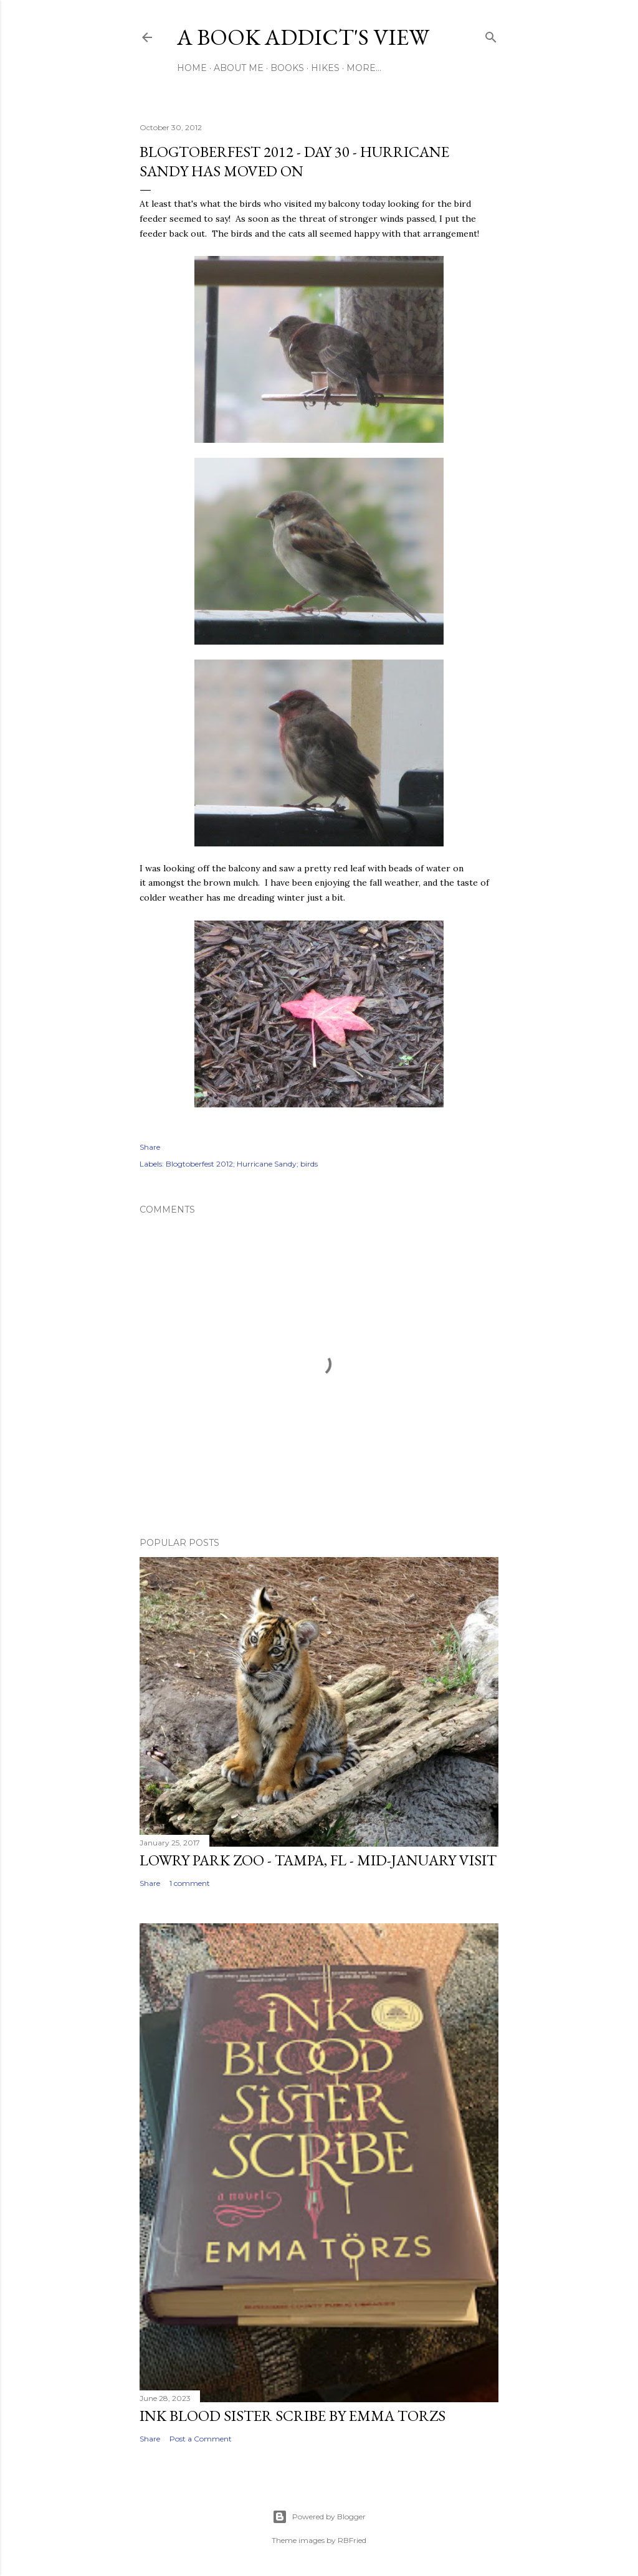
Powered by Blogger (319, 2516)
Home (192, 67)
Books (287, 67)
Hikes (325, 67)
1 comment (189, 1883)
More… (363, 67)
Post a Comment (200, 2438)
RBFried (352, 2540)
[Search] (490, 34)
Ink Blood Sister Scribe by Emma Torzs (292, 2415)
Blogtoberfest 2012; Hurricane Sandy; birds (242, 1163)
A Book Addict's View (303, 37)
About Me (239, 67)
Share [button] (150, 1147)
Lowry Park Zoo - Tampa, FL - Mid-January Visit (318, 1860)
